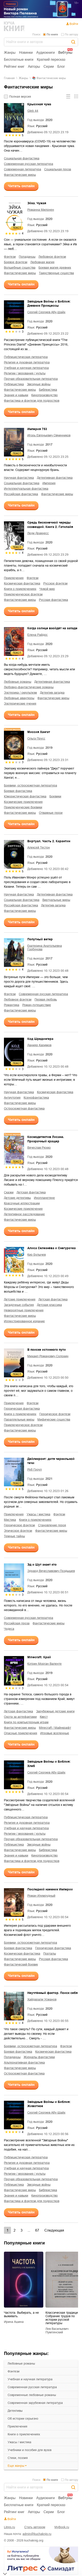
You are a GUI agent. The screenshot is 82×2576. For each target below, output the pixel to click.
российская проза (17, 1623)
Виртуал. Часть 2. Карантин (48, 841)
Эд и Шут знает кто (42, 1564)
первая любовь (46, 999)
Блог (61, 66)
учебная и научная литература (30, 2379)
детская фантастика (31, 1192)
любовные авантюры (19, 698)
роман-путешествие (36, 1005)
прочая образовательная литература (31, 378)
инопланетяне (44, 1198)
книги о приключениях (24, 2434)
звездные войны (39, 384)
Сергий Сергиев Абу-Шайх (46, 312)
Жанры (10, 52)
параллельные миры (19, 1419)
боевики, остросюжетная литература (30, 785)
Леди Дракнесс (38, 533)
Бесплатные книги (18, 59)
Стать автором (34, 2527)
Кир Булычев (36, 1254)
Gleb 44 (32, 110)
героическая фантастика (22, 1408)
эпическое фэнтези (18, 1530)
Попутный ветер (40, 939)
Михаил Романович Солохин (47, 1356)
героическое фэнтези (54, 1414)
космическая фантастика (22, 583)
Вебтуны (65, 52)
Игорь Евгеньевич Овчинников (48, 435)
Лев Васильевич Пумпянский (56, 2330)
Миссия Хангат (38, 732)
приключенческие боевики (23, 807)
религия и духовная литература (27, 362)
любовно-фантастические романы (29, 687)
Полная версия (20, 96)
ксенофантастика (36, 1097)
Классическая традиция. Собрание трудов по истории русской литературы (62, 2318)
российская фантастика (21, 494)
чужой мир (47, 589)
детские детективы (17, 1198)
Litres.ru (9, 2527)
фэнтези (13, 2371)
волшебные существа (19, 267)
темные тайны (14, 1536)
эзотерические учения (20, 703)
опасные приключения (20, 1733)
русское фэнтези (55, 583)
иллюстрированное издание (24, 1321)
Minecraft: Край (39, 1657)
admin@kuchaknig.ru (37, 2534)
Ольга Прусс (36, 738)
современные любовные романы (32, 2395)
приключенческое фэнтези (23, 594)
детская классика (49, 1305)
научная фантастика (19, 477)
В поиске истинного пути (46, 1349)
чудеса (9, 1628)
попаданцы (27, 256)
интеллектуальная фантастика (26, 488)
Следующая (54, 2230)
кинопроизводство (44, 395)
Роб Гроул (34, 1469)
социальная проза (57, 169)
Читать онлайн (21, 186)
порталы (49, 1953)
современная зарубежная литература (35, 2403)
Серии (49, 66)
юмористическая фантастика (25, 796)
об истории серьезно (23, 2418)
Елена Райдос (37, 634)
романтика (11, 1005)
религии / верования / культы (24, 373)
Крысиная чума (39, 104)
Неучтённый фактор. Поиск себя (52, 1993)
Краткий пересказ (51, 59)
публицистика (14, 384)
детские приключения (19, 1299)
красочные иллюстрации (22, 1203)
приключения (17, 2426)
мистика (10, 1519)
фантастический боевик (21, 1964)
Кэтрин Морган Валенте (44, 1663)
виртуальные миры (56, 900)
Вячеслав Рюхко (39, 1147)
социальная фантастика (21, 158)
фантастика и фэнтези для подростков (31, 400)
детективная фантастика (55, 477)
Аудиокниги (45, 52)
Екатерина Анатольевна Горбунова (44, 947)
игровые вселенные (54, 1733)
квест (44, 1716)
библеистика (48, 389)
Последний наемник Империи (50, 1889)
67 (37, 2230)
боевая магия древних (54, 267)
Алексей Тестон (38, 847)
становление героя (52, 1525)
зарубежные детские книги (55, 1711)
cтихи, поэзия (18, 2458)
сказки (9, 1192)
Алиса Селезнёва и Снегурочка (51, 1248)
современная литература (22, 169)
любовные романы (21, 2363)
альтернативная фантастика (24, 2062)
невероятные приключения (24, 1310)
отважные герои (51, 812)
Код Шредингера (40, 1039)
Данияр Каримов (39, 1045)
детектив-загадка (52, 692)
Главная (9, 78)
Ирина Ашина (14, 2322)
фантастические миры (20, 174)
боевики (55, 796)
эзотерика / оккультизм (20, 692)
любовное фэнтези (52, 256)
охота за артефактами (20, 1716)
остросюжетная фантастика (24, 1108)
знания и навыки (16, 395)
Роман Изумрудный (41, 1895)
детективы (15, 2410)
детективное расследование (24, 1214)
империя (49, 483)
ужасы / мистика (19, 2442)
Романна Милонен (40, 209)
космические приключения (23, 802)
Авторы (34, 66)
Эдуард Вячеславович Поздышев (51, 1571)
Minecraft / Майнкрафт (55, 1727)
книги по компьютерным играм (26, 1722)
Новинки (26, 52)
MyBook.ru (61, 2527)
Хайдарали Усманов (41, 1999)
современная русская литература (32, 2387)
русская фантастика (53, 600)
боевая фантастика (18, 791)
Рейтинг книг (14, 66)
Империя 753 (37, 429)
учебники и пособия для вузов (29, 2450)
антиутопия (12, 1097)
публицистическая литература (26, 357)
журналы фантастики (39, 2057)
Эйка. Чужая (36, 203)
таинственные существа (56, 273)
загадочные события (19, 1305)
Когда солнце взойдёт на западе (52, 628)
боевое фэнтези (15, 262)
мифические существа (53, 1419)
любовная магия (42, 262)
